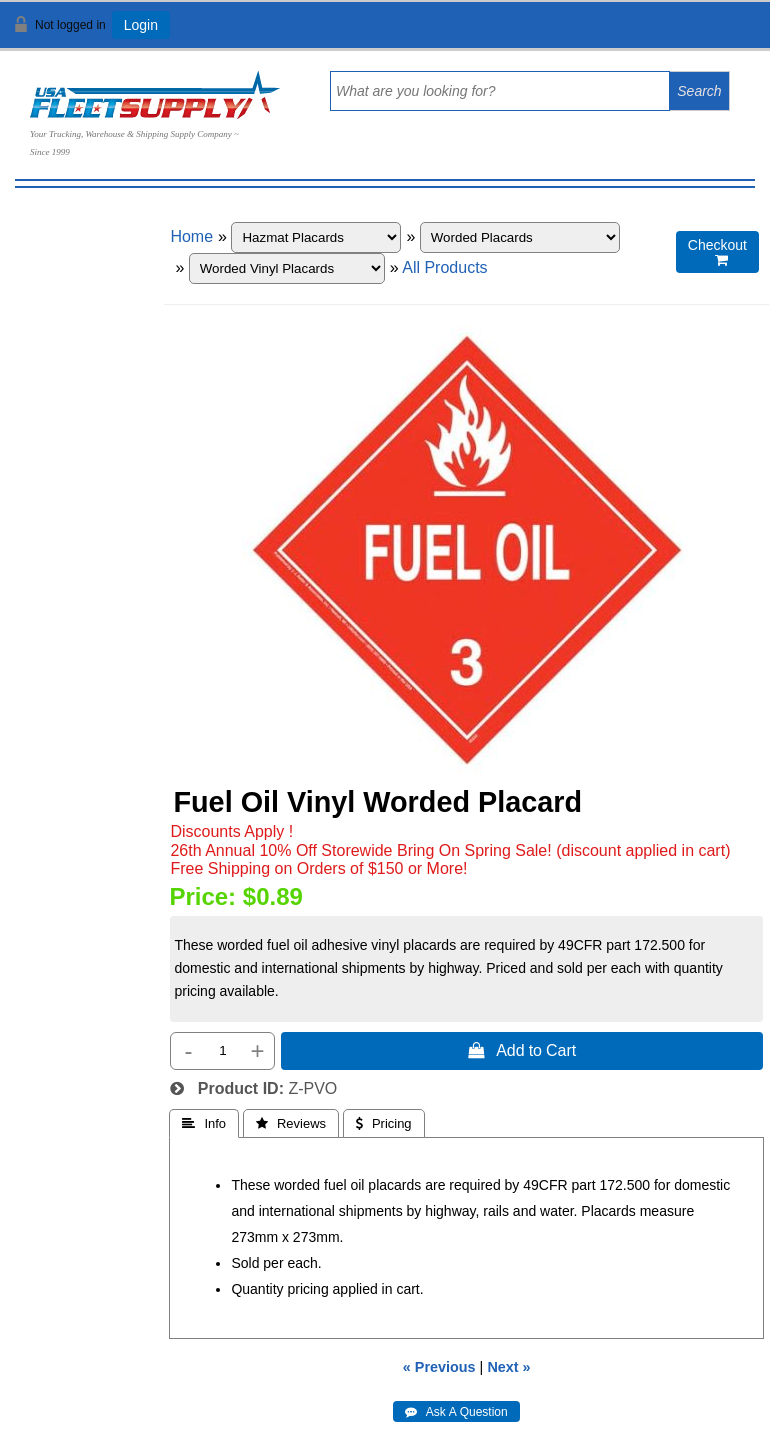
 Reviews (291, 1123)
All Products (444, 267)
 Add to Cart (522, 1050)
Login (141, 25)
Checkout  (717, 252)
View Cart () (692, 33)
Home (191, 236)
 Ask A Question (456, 1412)
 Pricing (384, 1123)
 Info (204, 1123)
